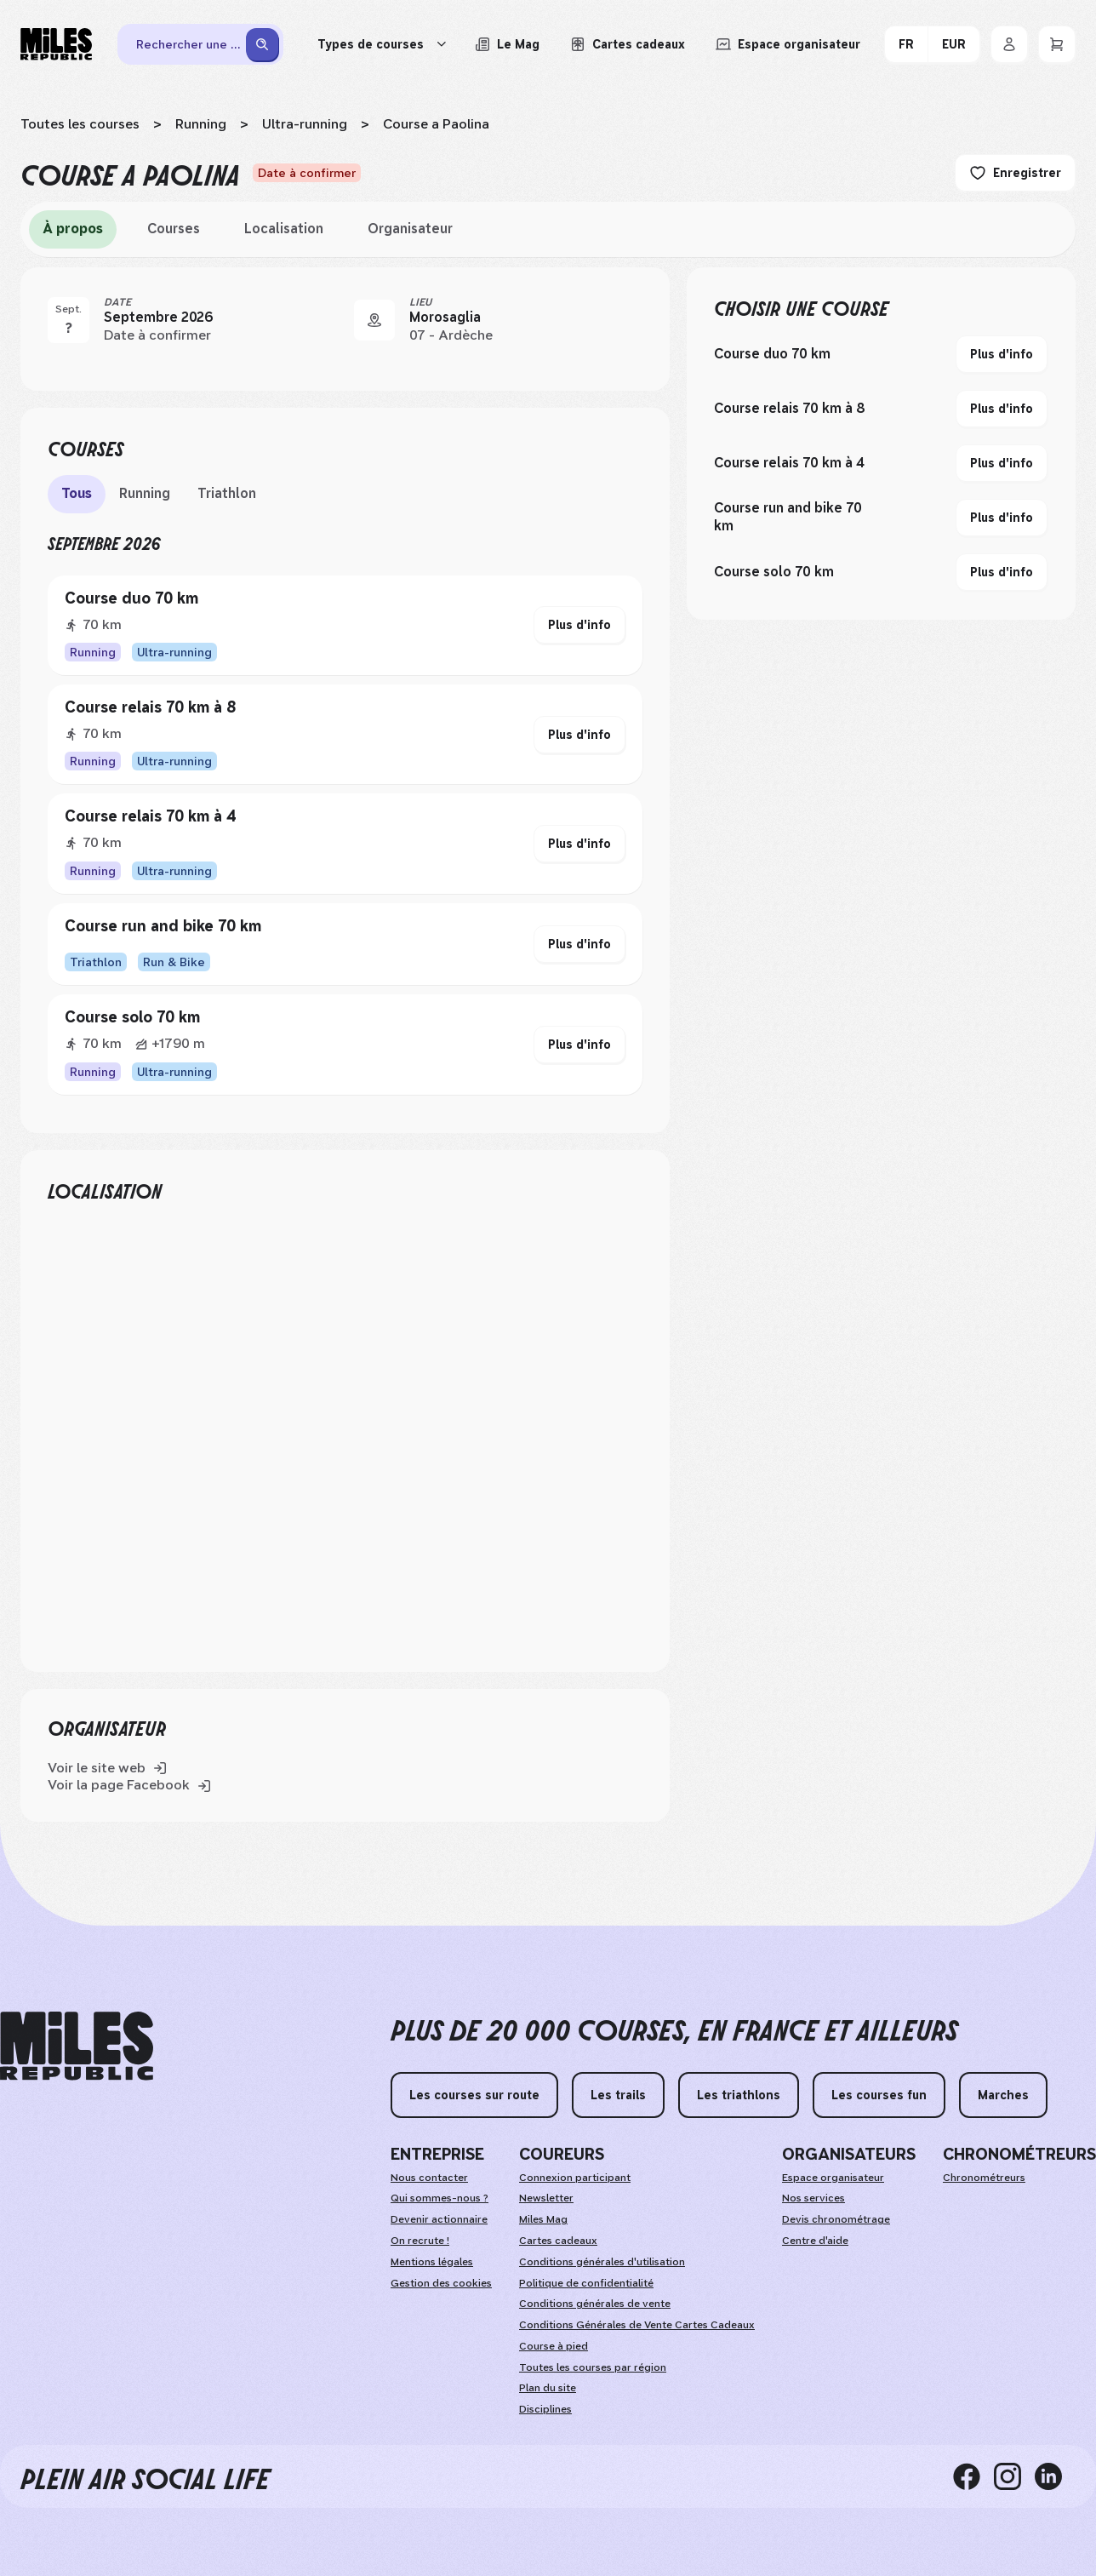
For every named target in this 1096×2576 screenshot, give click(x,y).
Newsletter (546, 2198)
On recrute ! (420, 2241)
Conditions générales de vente (595, 2304)
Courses (173, 228)
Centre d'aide (815, 2241)
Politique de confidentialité (586, 2283)
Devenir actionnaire (439, 2219)
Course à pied (553, 2346)
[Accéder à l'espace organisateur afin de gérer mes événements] (788, 44)
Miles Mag (543, 2219)
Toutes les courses (80, 124)
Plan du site (547, 2388)
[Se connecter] (1009, 44)
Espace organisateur (833, 2178)
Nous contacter (429, 2178)
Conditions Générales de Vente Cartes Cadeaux (637, 2325)
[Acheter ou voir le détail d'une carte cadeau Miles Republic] (628, 44)
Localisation (283, 228)
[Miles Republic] (56, 44)
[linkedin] (1055, 2476)
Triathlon (226, 493)
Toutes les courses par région (592, 2367)
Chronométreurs (984, 2178)
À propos (73, 228)
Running (200, 124)
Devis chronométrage (836, 2219)
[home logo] (76, 2046)
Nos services (813, 2198)
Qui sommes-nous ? (439, 2198)
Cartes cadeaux (558, 2241)
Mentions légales (432, 2262)
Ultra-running (304, 124)
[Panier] (1057, 44)
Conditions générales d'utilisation (602, 2262)
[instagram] (1014, 2476)
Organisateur (410, 228)
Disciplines (545, 2409)
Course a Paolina (436, 124)
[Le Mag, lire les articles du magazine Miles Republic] (507, 44)
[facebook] (973, 2476)
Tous (76, 493)
